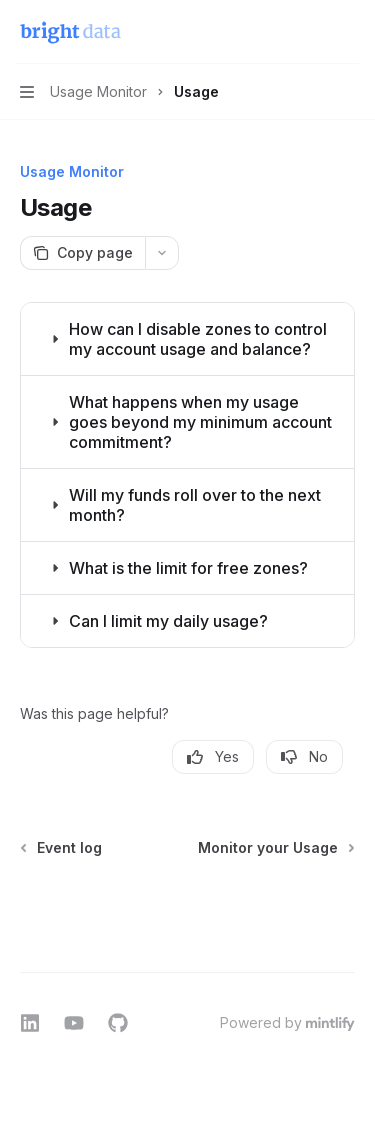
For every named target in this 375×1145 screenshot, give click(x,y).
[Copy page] (82, 253)
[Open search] (311, 32)
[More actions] (349, 32)
